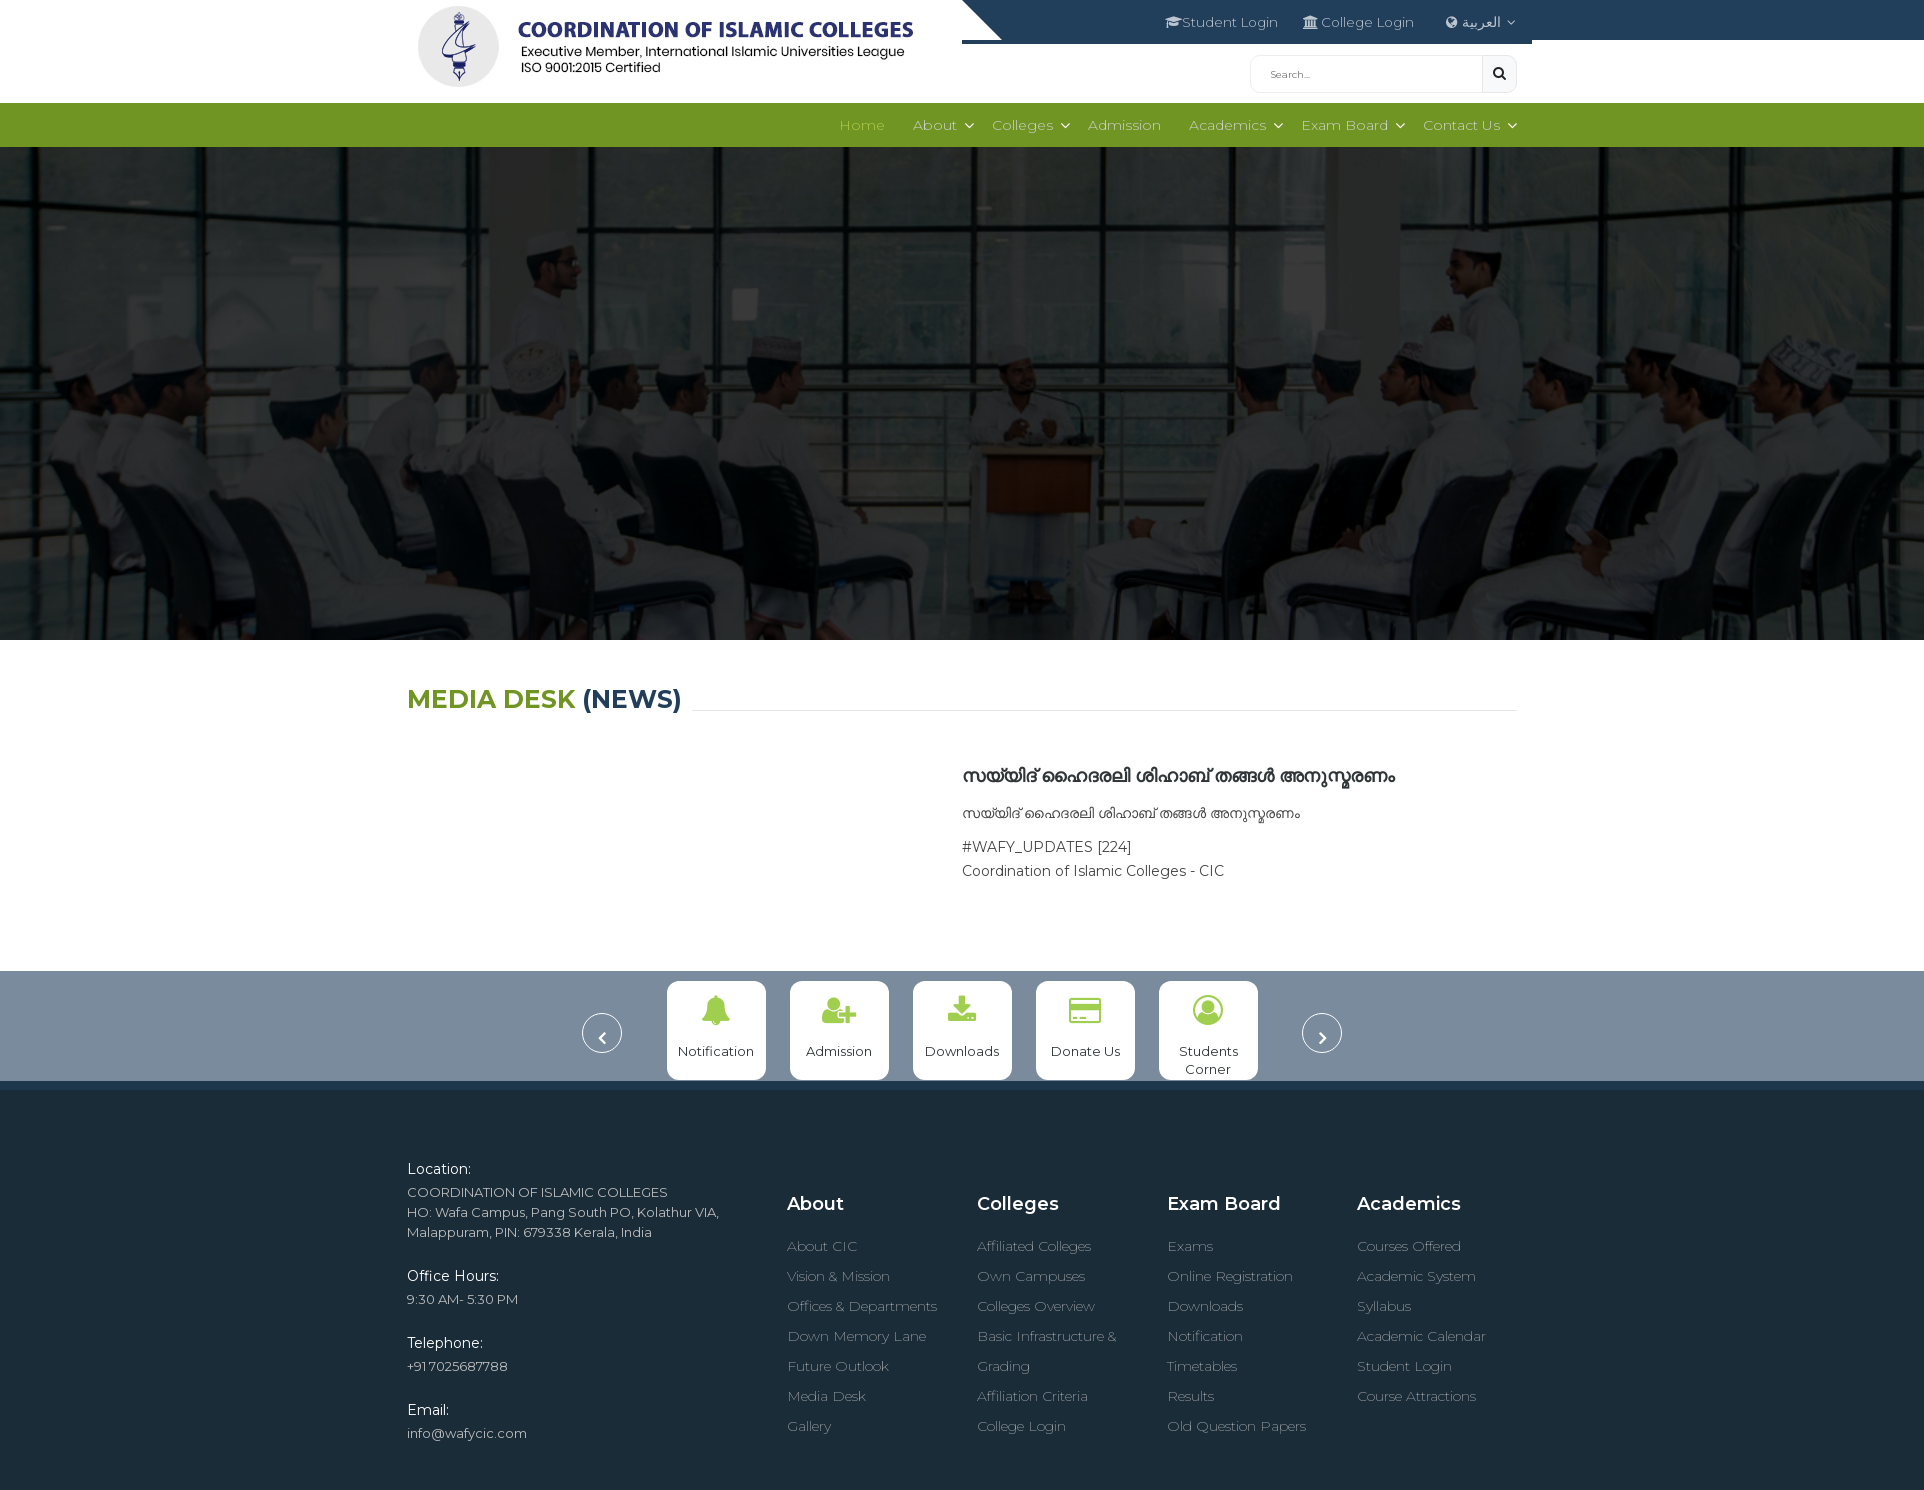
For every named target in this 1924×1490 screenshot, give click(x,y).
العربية (1482, 20)
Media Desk (826, 1392)
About (925, 121)
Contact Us (1459, 121)
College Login (1348, 20)
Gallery (809, 1422)
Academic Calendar (1421, 1332)
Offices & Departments (862, 1302)
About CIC (822, 1242)
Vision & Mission (838, 1272)
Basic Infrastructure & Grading (1046, 1347)
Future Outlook (838, 1362)
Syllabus (1384, 1302)
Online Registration (1230, 1272)
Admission (1118, 121)
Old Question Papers (1236, 1422)
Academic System (1416, 1272)
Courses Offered (1409, 1242)
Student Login (1201, 20)
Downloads (1205, 1302)
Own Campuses (1031, 1272)
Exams (1190, 1242)
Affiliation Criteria (1032, 1392)
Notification (1205, 1332)
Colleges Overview (1036, 1302)
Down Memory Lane (856, 1332)
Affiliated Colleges (1034, 1242)
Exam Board (1340, 121)
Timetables (1202, 1362)
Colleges (1014, 121)
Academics (1221, 121)
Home (852, 121)
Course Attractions (1416, 1392)
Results (1190, 1392)
